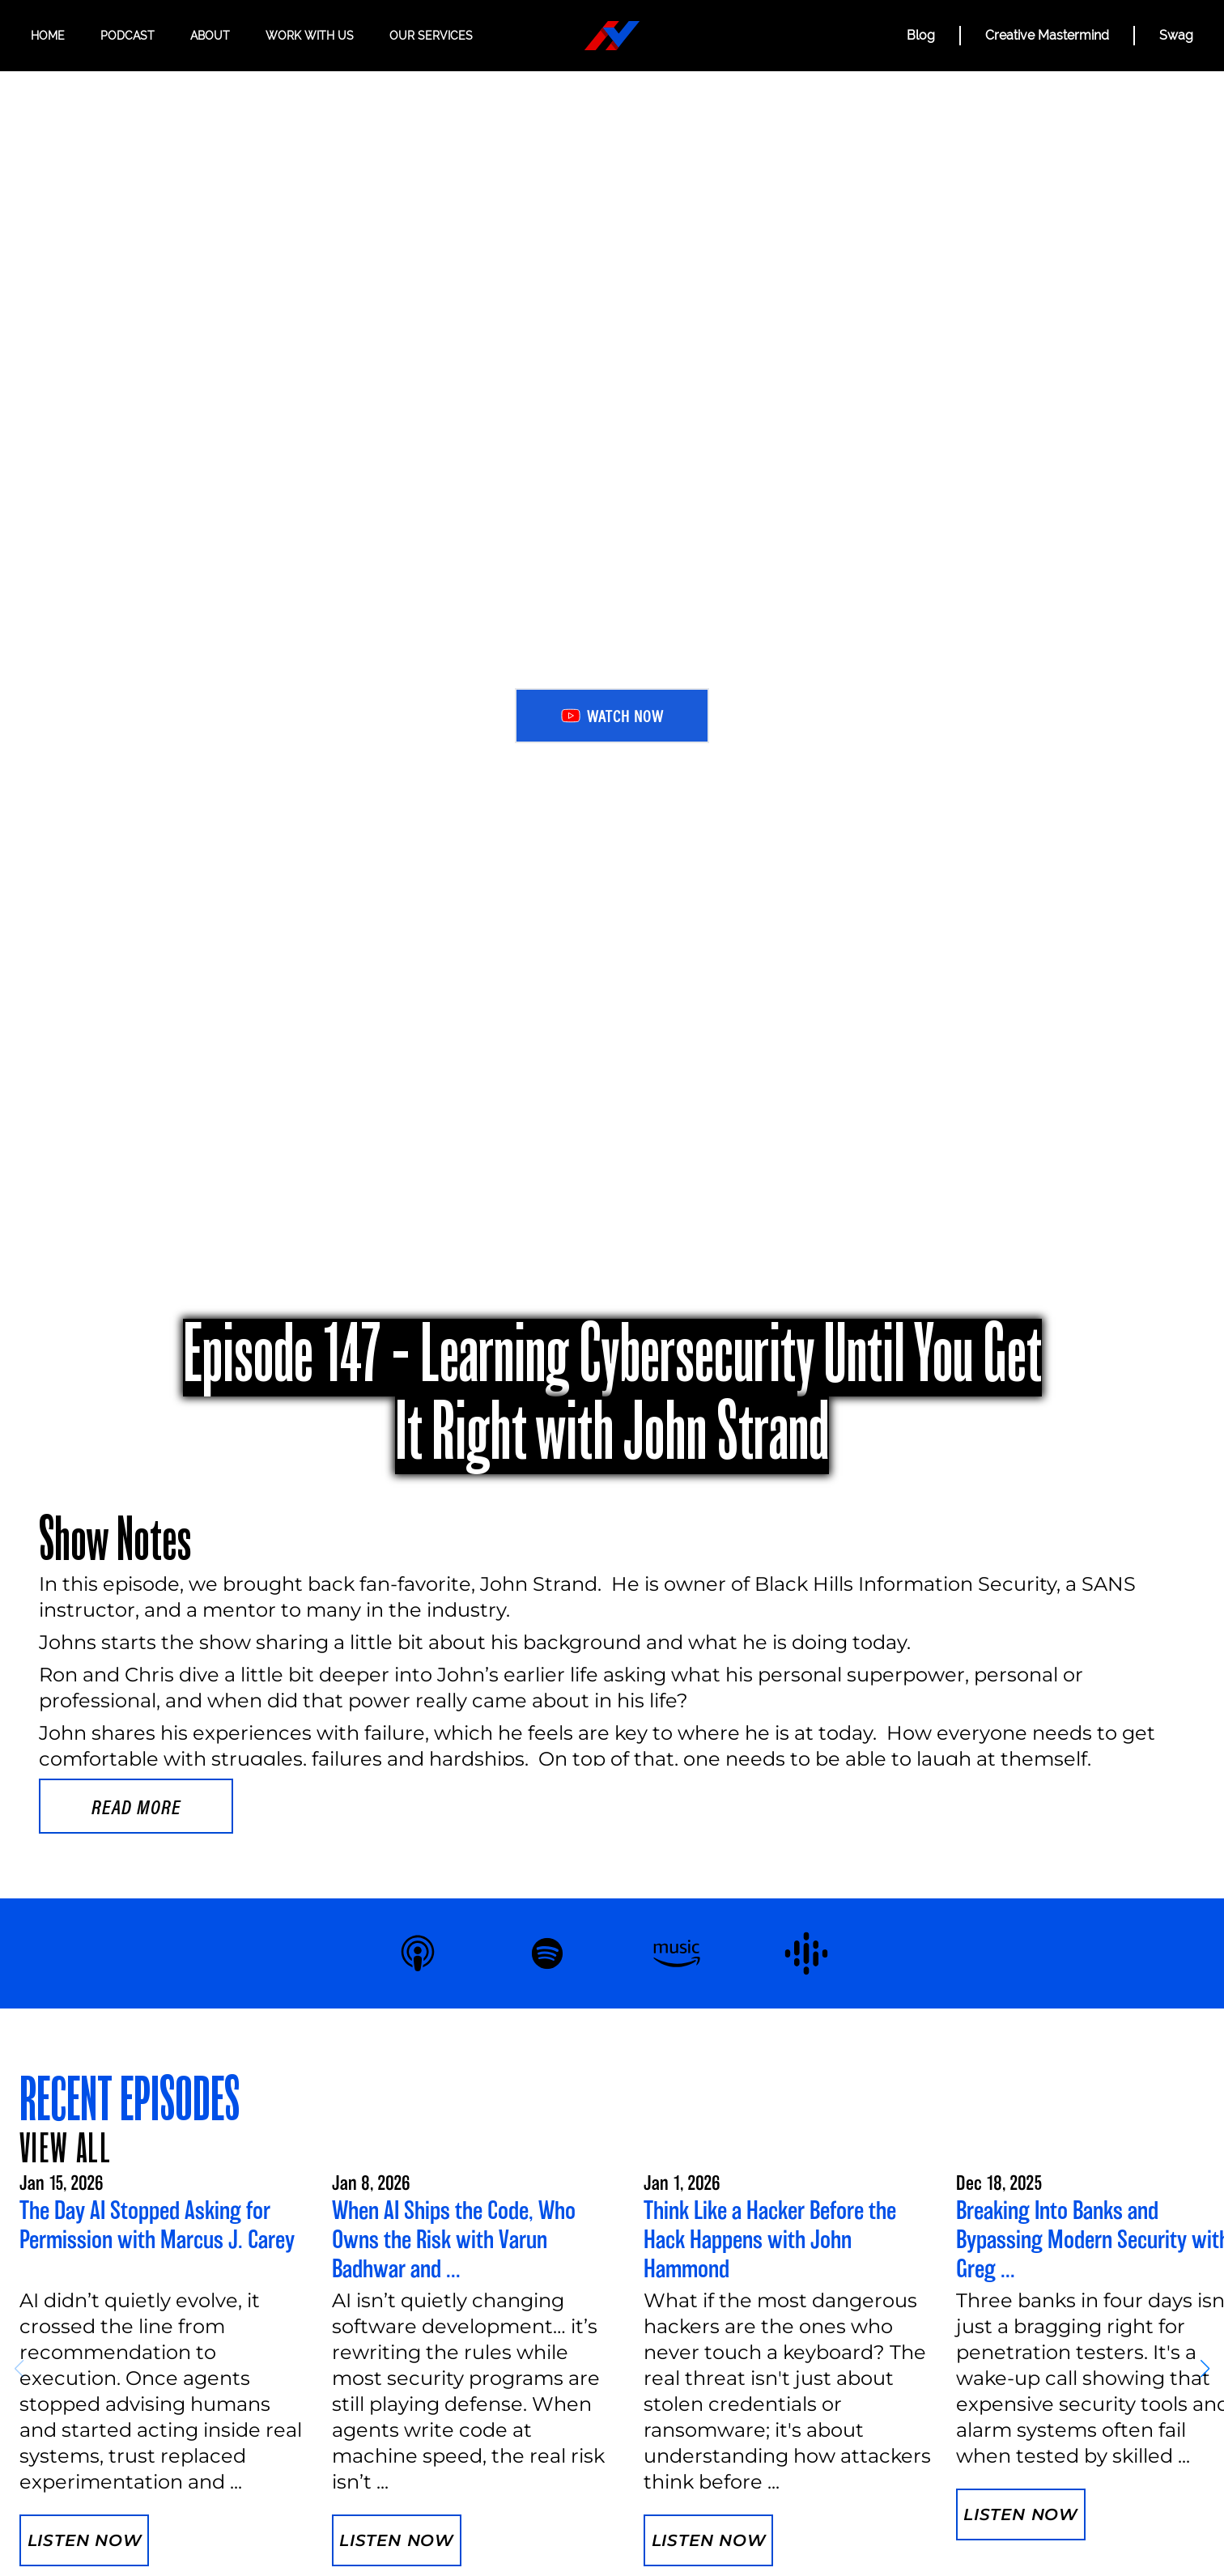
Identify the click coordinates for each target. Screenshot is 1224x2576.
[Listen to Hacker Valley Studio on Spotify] (547, 1953)
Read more (136, 1806)
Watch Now (612, 716)
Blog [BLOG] (921, 35)
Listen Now (85, 2540)
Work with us (310, 35)
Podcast (127, 35)
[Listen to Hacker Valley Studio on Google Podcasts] (806, 1953)
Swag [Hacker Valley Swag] (1176, 35)
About (210, 35)
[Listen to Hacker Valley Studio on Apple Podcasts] (418, 1953)
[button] (1205, 2369)
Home (48, 35)
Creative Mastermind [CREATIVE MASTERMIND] (1047, 35)
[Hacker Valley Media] (612, 35)
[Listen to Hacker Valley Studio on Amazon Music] (677, 1953)
